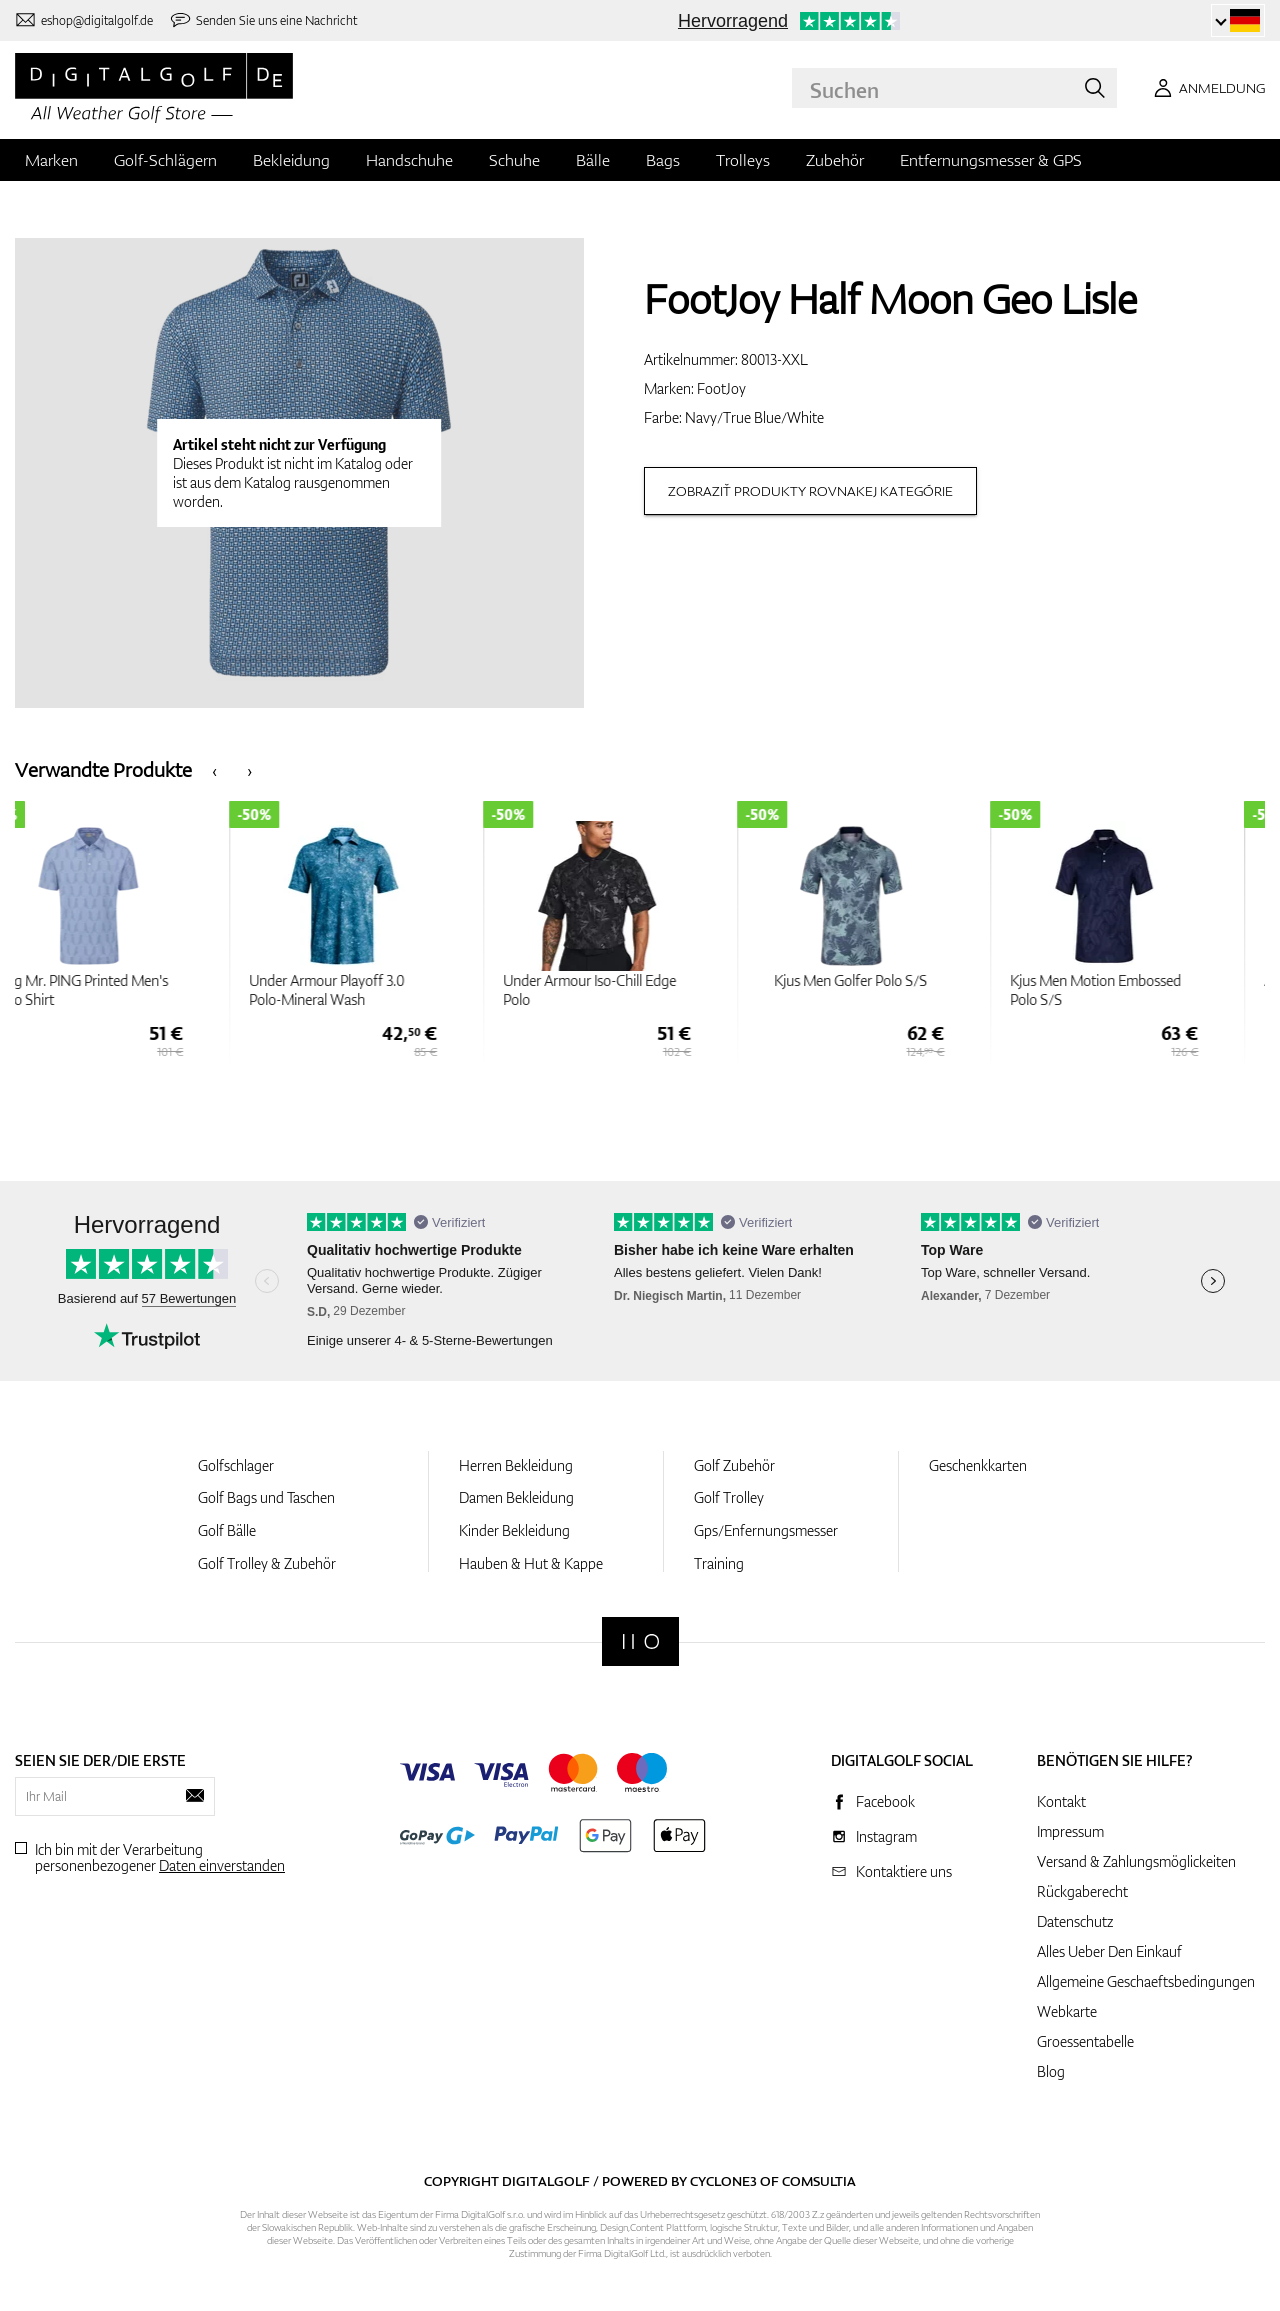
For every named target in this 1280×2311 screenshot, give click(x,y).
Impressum (1070, 1831)
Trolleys (743, 160)
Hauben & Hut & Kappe (531, 1563)
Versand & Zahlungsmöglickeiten (1136, 1861)
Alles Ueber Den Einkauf (1109, 1951)
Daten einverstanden (222, 1865)
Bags (663, 160)
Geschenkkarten (978, 1465)
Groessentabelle (1085, 2041)
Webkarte (1067, 2011)
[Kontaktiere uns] (84, 20)
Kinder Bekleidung (514, 1530)
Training (719, 1563)
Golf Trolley (729, 1497)
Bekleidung (291, 160)
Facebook (885, 1801)
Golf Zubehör (734, 1465)
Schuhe (514, 160)
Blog (1051, 2071)
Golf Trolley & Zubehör (267, 1563)
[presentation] (214, 769)
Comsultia (819, 2181)
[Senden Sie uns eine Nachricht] (263, 20)
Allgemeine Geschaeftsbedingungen (1146, 1981)
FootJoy (721, 388)
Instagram (886, 1836)
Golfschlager (236, 1465)
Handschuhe (409, 160)
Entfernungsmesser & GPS (991, 160)
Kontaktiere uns (904, 1871)
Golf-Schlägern (165, 160)
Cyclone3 (723, 2181)
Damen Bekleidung (516, 1497)
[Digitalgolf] (640, 1641)
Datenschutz (1075, 1921)
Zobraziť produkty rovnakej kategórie (810, 491)
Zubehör (835, 160)
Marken (51, 160)
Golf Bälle (227, 1530)
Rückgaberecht (1082, 1891)
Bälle (593, 160)
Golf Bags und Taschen (266, 1497)
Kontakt (1061, 1801)
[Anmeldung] (1206, 88)
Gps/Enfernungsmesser (766, 1530)
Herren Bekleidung (516, 1465)
